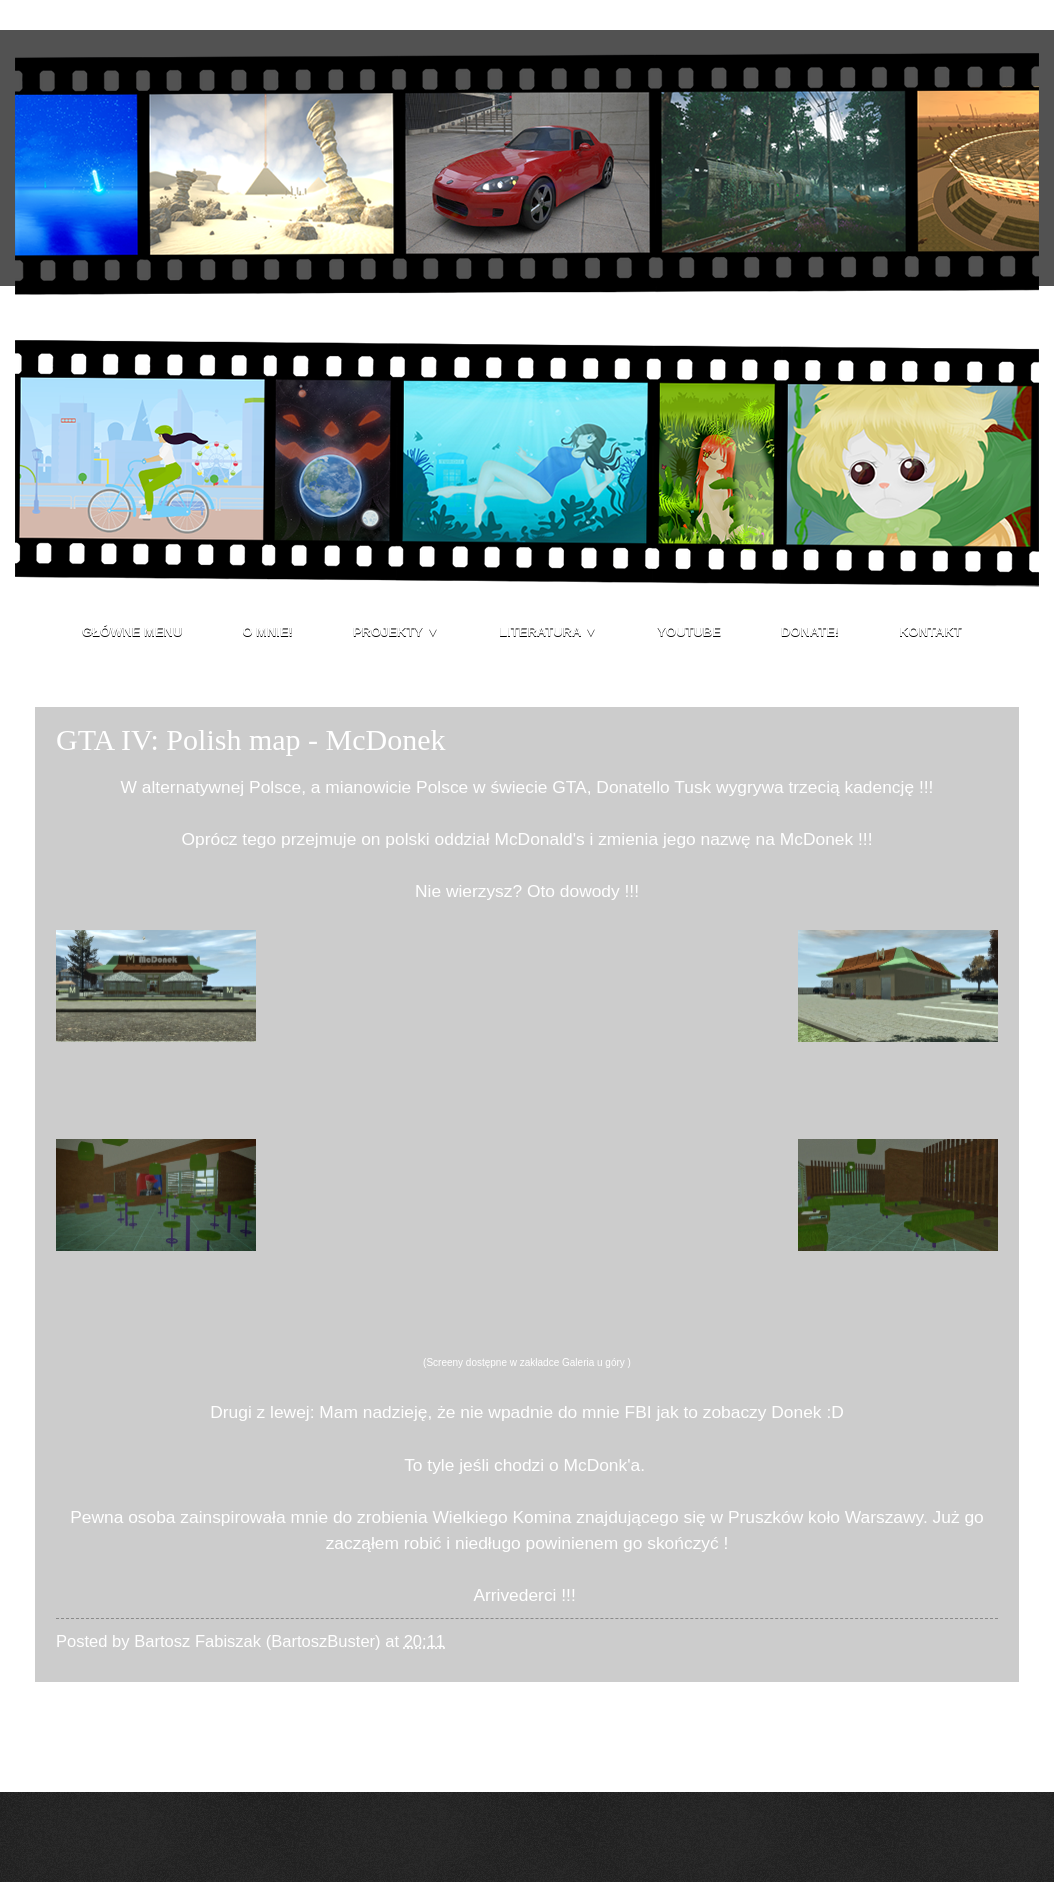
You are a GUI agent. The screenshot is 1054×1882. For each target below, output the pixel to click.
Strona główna (529, 1723)
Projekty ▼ (396, 631)
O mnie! (267, 631)
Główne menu (132, 631)
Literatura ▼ (548, 631)
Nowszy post (100, 1723)
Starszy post (956, 1723)
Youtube (689, 631)
